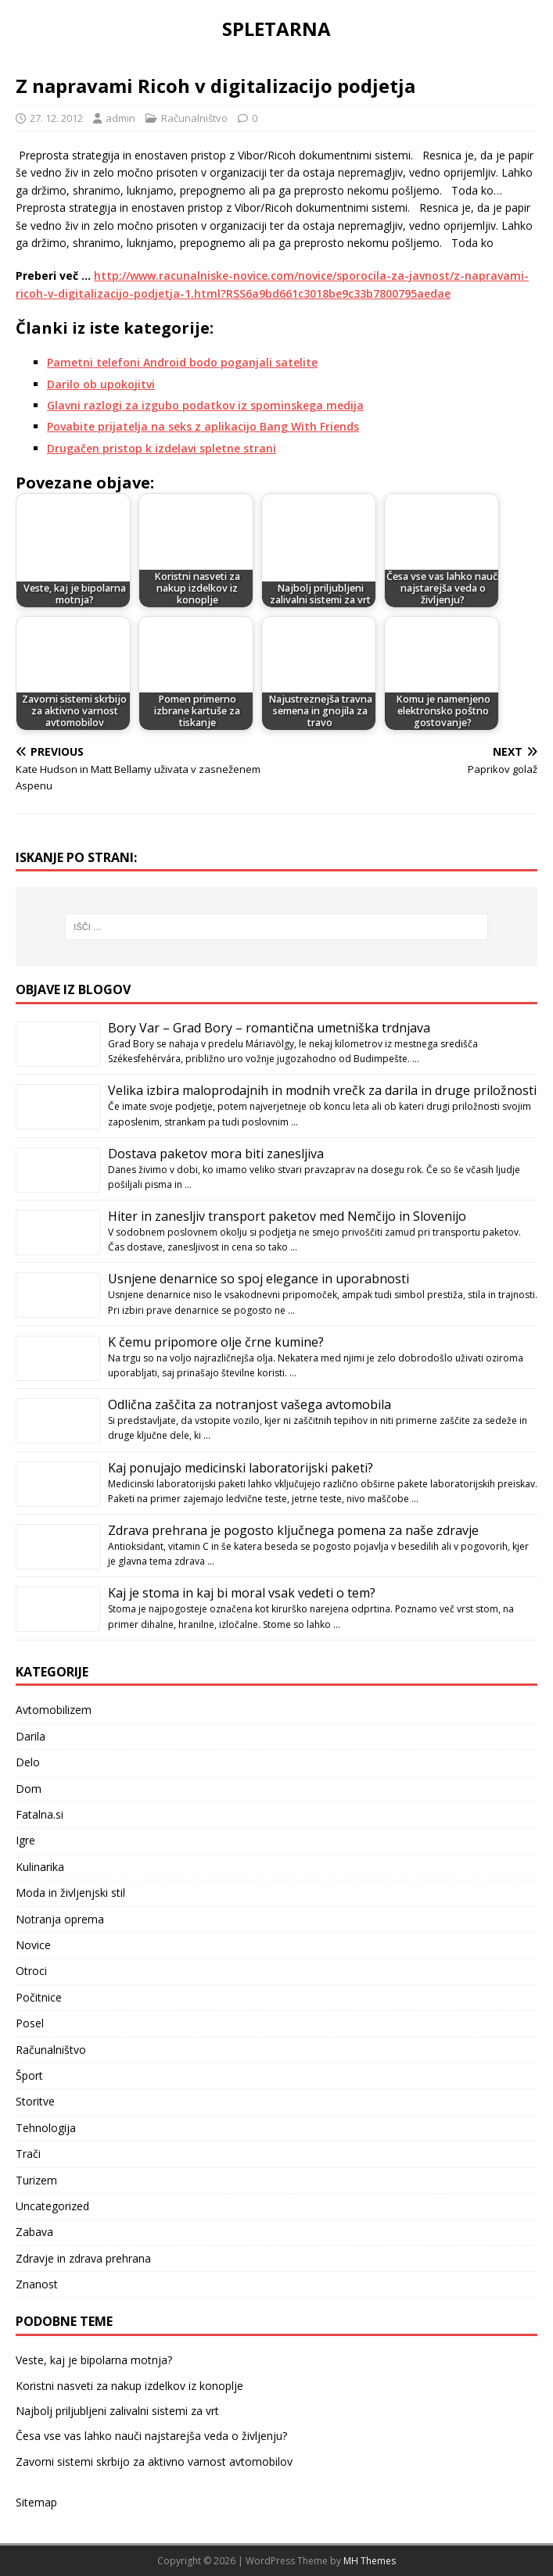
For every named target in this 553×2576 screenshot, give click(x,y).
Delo (28, 1762)
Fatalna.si (39, 1814)
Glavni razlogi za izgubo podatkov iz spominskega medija (205, 405)
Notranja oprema (60, 1919)
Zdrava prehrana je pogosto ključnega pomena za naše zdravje (293, 1530)
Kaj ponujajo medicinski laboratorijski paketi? (240, 1467)
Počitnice (39, 1997)
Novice (33, 1944)
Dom (28, 1788)
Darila (30, 1736)
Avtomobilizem (54, 1709)
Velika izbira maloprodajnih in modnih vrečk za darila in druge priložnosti (322, 1090)
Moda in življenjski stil (70, 1892)
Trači (28, 2153)
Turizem (36, 2180)
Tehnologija (46, 2127)
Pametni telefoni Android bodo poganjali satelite (182, 362)
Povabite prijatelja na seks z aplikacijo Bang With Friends (203, 426)
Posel (30, 2023)
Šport (29, 2075)
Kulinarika (40, 1866)
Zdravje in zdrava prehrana (83, 2258)
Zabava (34, 2231)
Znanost (37, 2284)
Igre (25, 1840)
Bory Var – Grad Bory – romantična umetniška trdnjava (269, 1027)
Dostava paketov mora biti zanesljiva (216, 1153)
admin (120, 118)
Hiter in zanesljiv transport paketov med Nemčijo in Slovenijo (287, 1216)
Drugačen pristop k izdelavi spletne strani (161, 448)
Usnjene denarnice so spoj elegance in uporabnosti (258, 1278)
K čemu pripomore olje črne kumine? (216, 1342)
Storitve (35, 2101)
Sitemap (36, 2502)
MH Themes (369, 2560)
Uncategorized (52, 2206)
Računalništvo (194, 118)
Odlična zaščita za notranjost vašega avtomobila (249, 1404)
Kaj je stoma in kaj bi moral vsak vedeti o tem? (241, 1592)
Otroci (31, 1970)
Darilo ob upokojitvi (101, 384)
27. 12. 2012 (56, 118)
